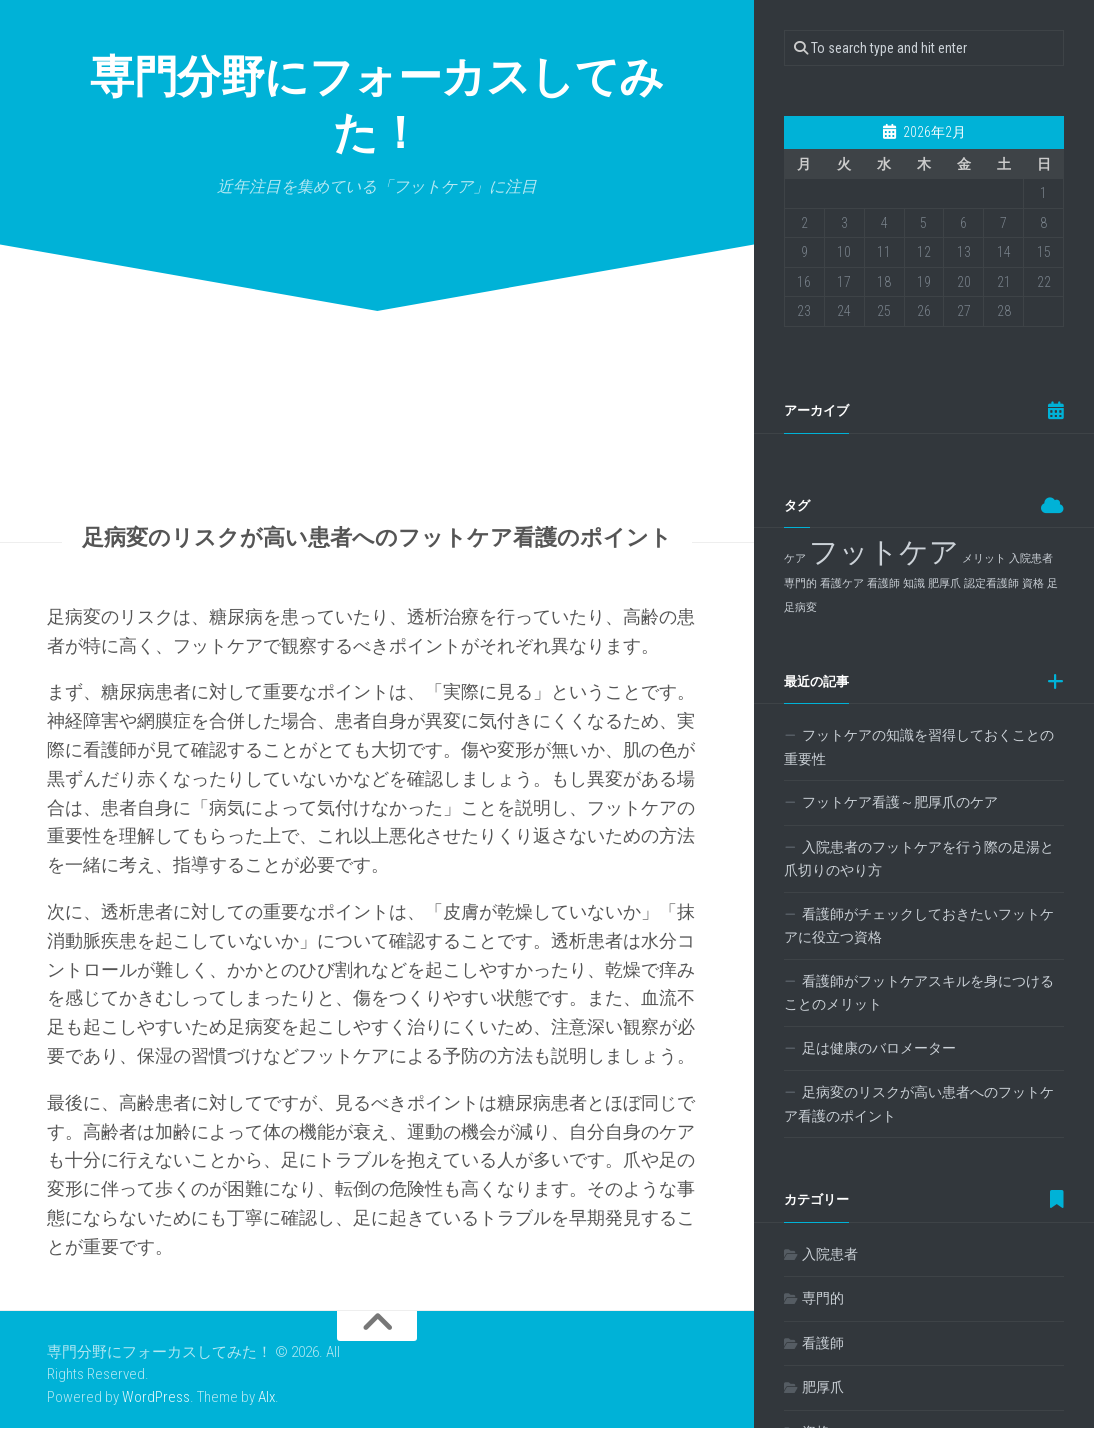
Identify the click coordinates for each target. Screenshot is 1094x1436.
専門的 (823, 1298)
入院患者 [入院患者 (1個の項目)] (1031, 558)
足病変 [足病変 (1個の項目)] (800, 607)
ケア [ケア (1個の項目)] (795, 558)
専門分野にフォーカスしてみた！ (377, 109)
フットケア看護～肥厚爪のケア (900, 802)
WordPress (156, 1405)
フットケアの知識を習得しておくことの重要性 (919, 747)
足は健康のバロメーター (879, 1048)
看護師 (823, 1343)
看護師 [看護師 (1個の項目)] (883, 583)
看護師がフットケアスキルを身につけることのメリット (919, 993)
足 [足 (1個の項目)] (1052, 583)
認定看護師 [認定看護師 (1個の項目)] (991, 583)
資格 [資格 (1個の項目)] (1033, 583)
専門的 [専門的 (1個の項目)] (800, 583)
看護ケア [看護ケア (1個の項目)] (842, 583)
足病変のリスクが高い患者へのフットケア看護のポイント (919, 1104)
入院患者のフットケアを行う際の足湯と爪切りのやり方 (919, 859)
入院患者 (830, 1254)
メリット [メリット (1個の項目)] (984, 558)
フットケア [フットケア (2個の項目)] (884, 552)
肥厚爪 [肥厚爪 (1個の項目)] (944, 583)
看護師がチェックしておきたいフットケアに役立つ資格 (919, 926)
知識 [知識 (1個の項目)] (914, 583)
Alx (266, 1405)
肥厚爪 (823, 1387)
